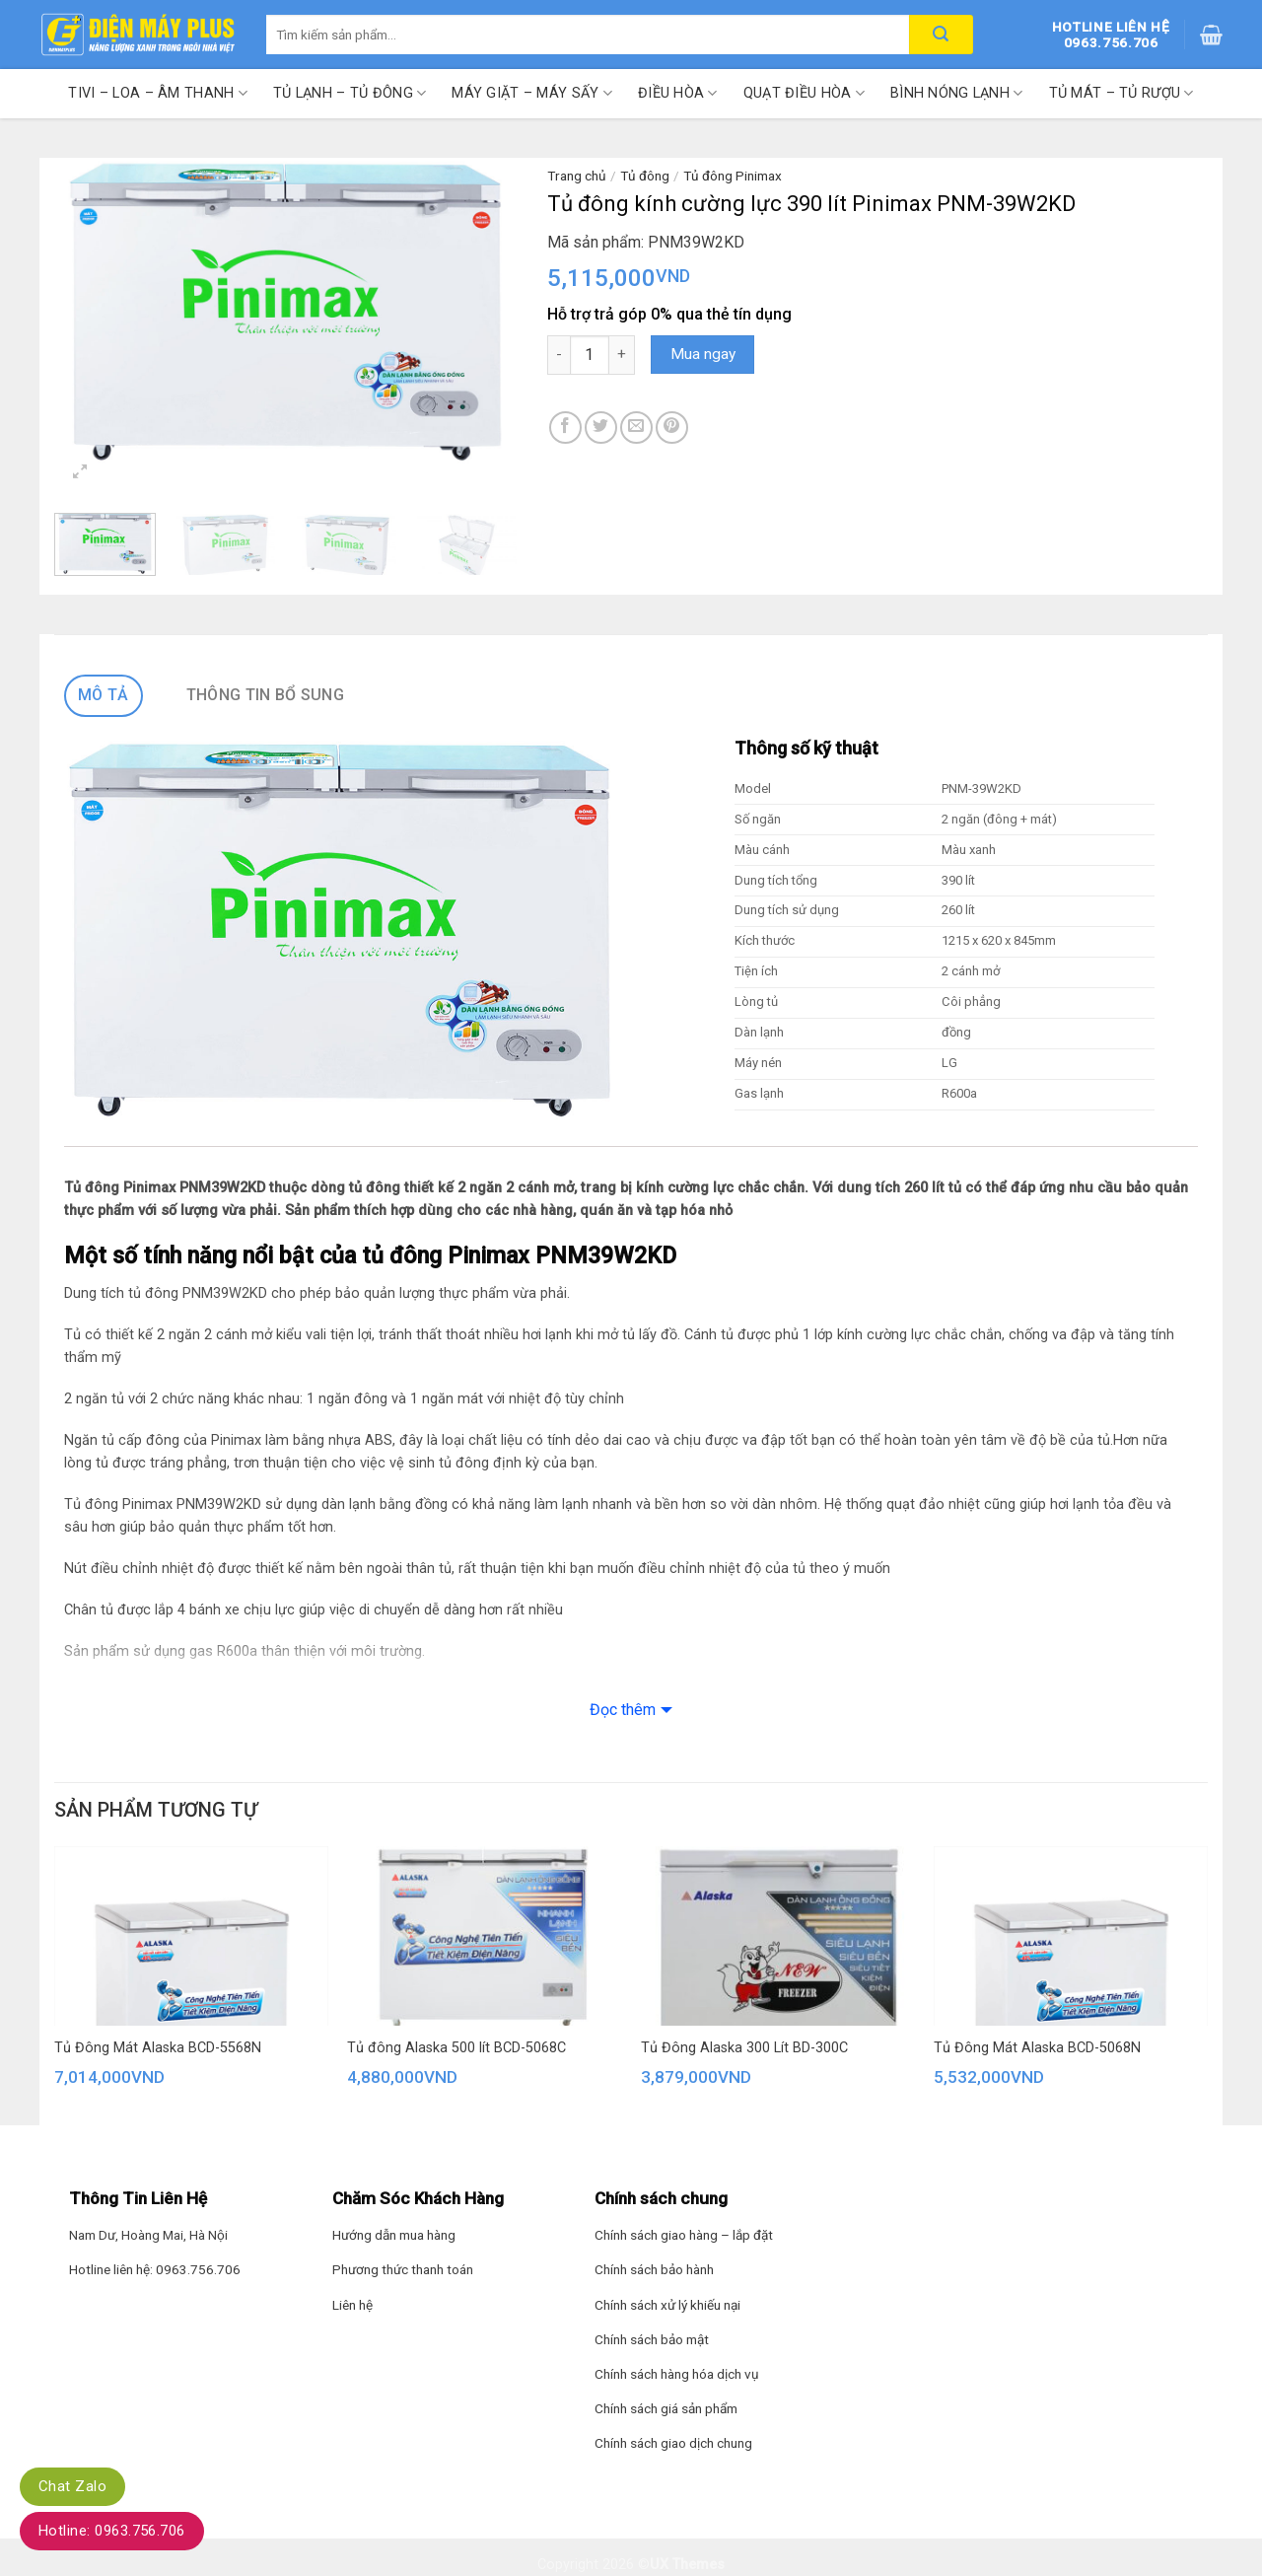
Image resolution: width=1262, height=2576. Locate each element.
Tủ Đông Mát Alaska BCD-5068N (1037, 2047)
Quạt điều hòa (804, 93)
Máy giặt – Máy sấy (532, 93)
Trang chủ (576, 175)
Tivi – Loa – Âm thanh (157, 93)
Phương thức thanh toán (402, 2269)
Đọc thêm (623, 1709)
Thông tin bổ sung (265, 694)
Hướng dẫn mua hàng (394, 2235)
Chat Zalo (72, 2486)
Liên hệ (352, 2305)
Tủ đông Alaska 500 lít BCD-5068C (456, 2047)
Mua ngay (703, 354)
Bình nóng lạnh (956, 93)
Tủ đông (644, 175)
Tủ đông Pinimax (732, 175)
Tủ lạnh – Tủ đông (349, 93)
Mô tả (103, 694)
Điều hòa (678, 93)
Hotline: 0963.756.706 (111, 2531)
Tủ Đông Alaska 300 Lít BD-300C (744, 2047)
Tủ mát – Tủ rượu (1121, 93)
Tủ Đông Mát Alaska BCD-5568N (157, 2047)
